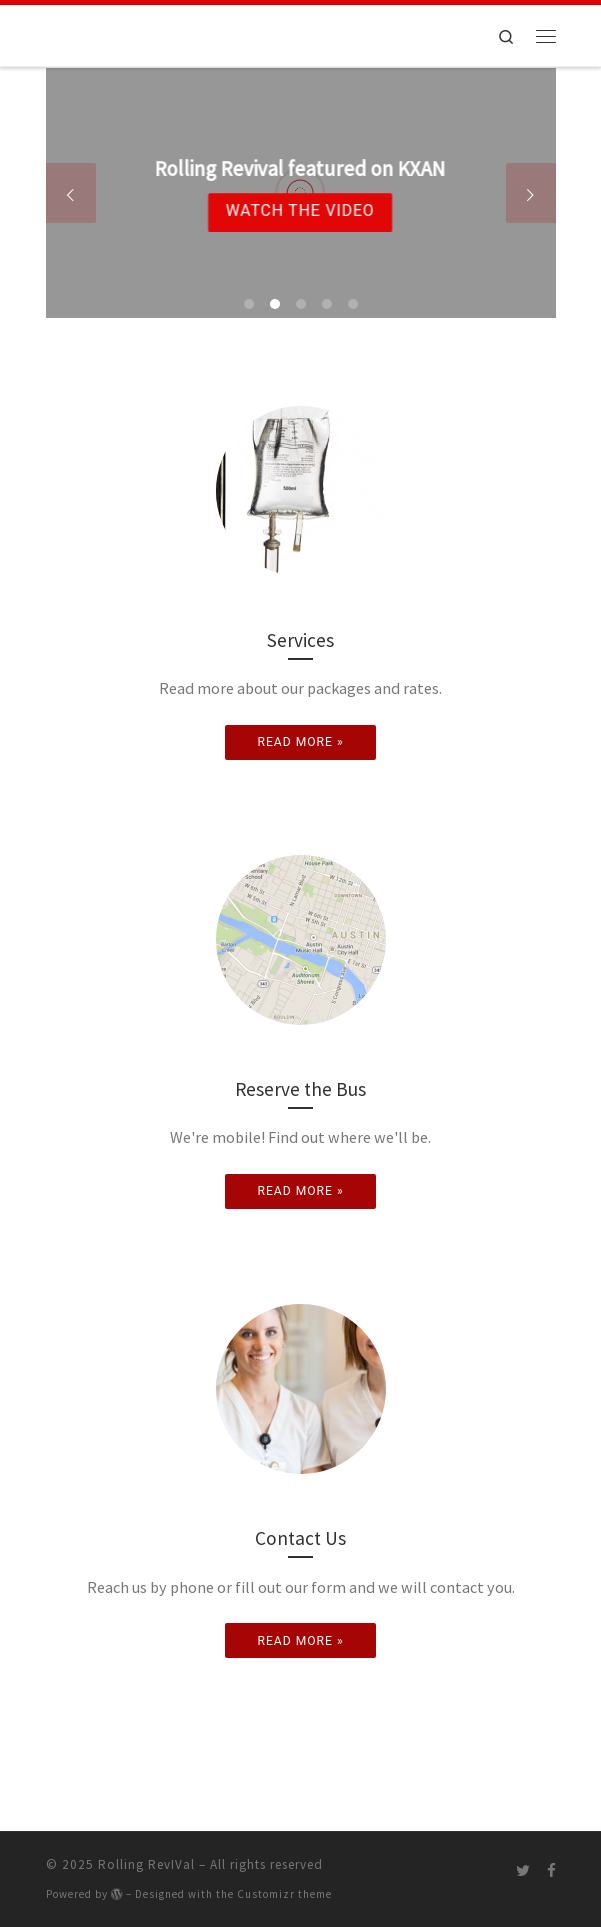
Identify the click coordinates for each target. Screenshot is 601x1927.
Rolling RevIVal (146, 1864)
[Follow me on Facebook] (551, 1870)
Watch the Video (299, 212)
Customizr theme (284, 1894)
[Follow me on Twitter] (523, 1870)
